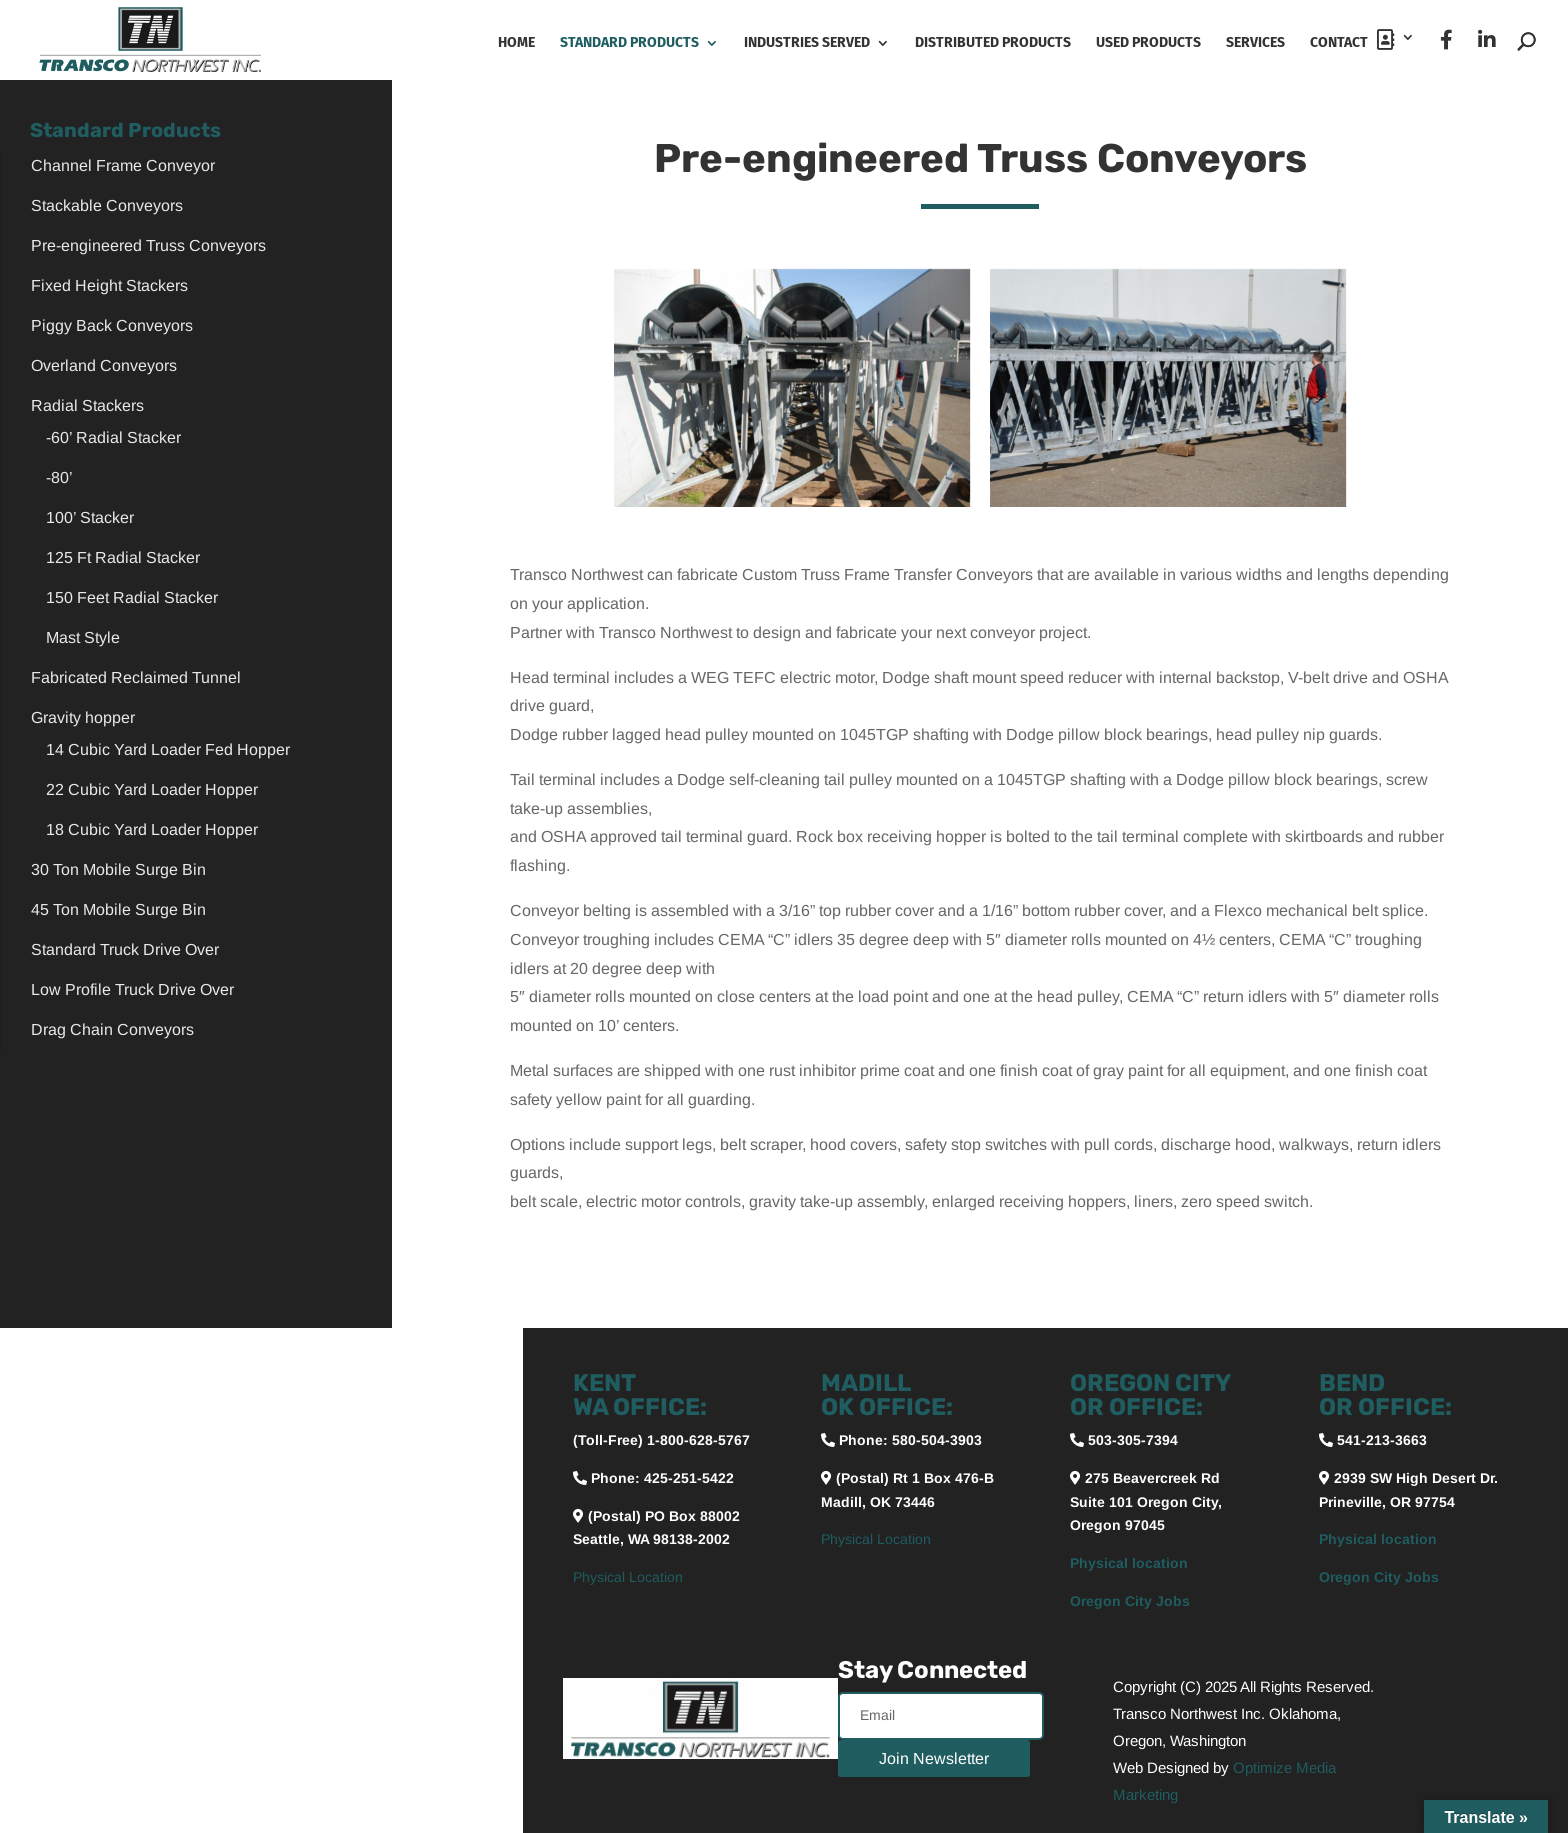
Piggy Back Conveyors (112, 325)
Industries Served (807, 43)
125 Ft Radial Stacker (123, 557)
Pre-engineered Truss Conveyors (148, 245)
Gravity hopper (83, 717)
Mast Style (83, 637)
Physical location (1129, 1563)
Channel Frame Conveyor (123, 165)
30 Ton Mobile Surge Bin (118, 869)
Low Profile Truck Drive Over (132, 989)
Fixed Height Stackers (109, 285)
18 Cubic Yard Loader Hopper (152, 829)
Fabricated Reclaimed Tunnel (136, 677)
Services (1255, 43)
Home (516, 43)
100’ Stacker (90, 517)
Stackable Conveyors (107, 205)
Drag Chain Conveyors (112, 1029)
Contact (1352, 40)
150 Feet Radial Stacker (132, 597)
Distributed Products (993, 43)
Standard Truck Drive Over (125, 949)
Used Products (1148, 43)
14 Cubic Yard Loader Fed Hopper (168, 749)
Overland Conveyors (104, 365)
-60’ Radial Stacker (113, 437)
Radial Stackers (87, 405)
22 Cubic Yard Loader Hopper (152, 789)
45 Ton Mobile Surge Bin (118, 909)
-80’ (59, 477)
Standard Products (629, 43)
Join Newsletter (934, 1758)
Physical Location (628, 1577)
